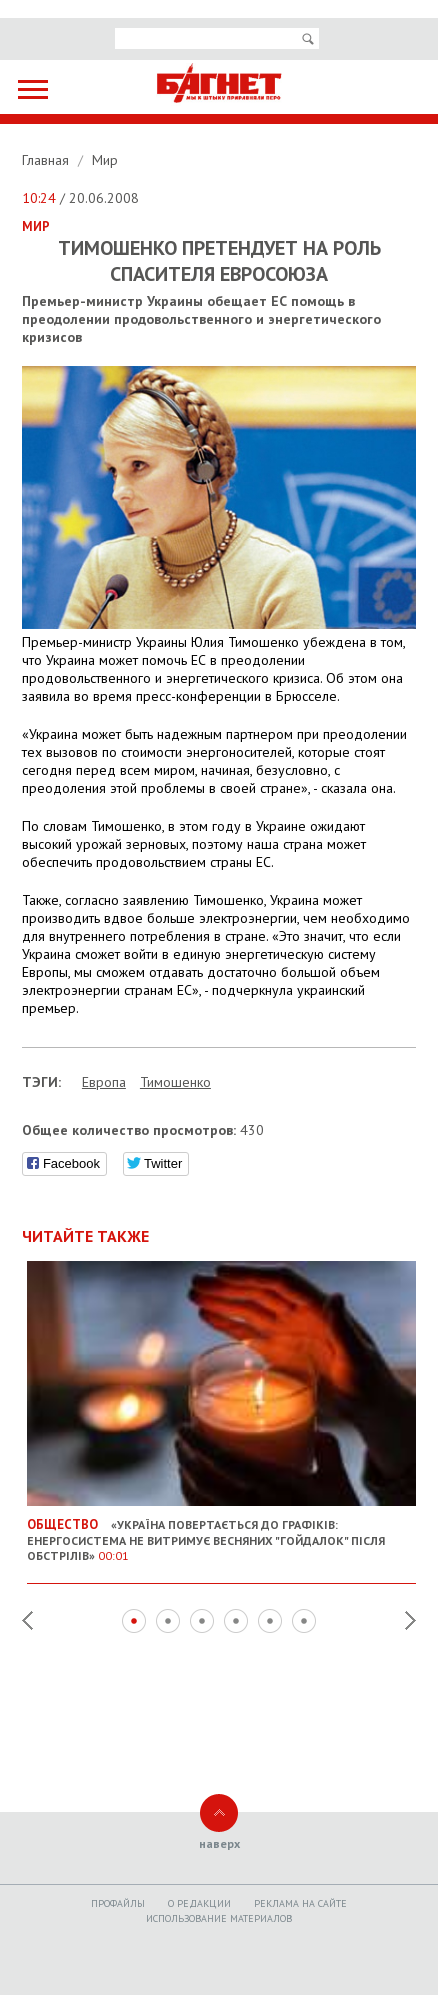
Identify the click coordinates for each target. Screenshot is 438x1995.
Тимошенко (175, 1082)
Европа (104, 1082)
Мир (105, 160)
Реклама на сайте (300, 1903)
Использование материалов (219, 1918)
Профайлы (118, 1903)
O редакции (199, 1903)
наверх (219, 1843)
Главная (47, 160)
